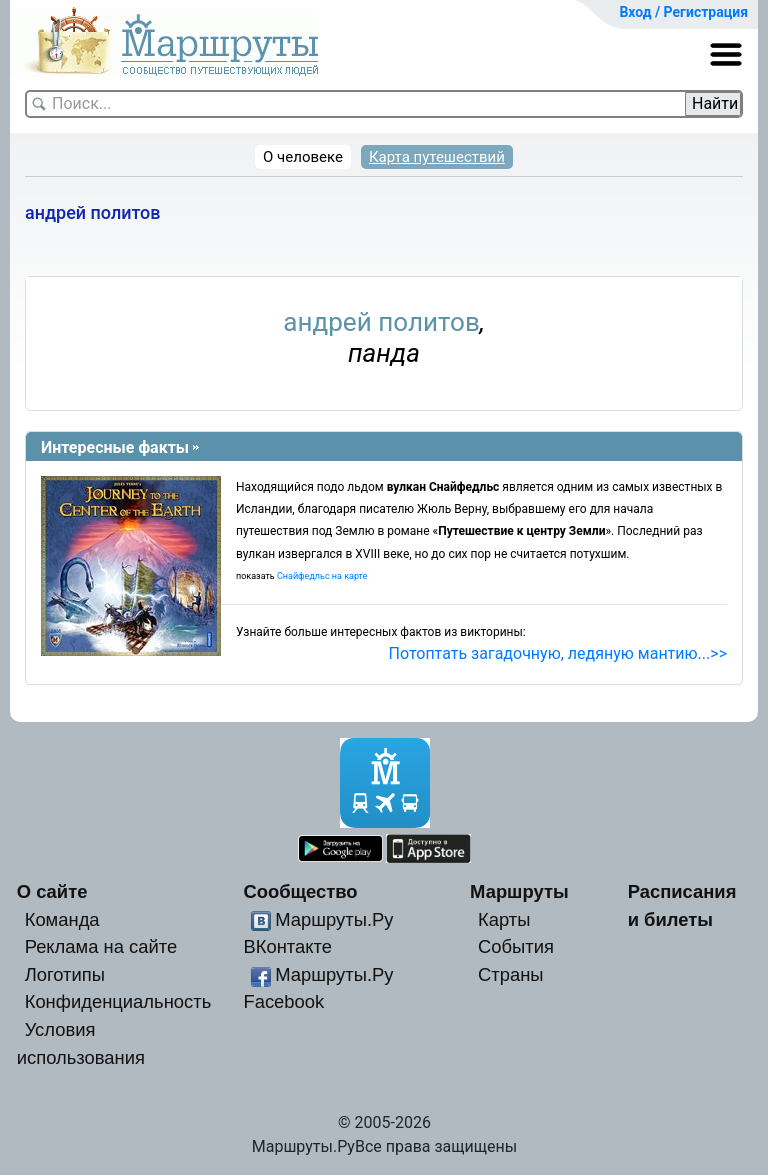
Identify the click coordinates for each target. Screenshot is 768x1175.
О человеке (303, 157)
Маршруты (519, 891)
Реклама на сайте (101, 946)
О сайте (52, 891)
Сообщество (300, 891)
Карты (504, 919)
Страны (511, 974)
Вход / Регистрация (683, 12)
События (516, 946)
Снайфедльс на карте (322, 576)
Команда (62, 919)
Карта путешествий (437, 157)
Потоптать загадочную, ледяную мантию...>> (558, 653)
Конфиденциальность (118, 1001)
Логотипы (65, 974)
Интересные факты (115, 447)
